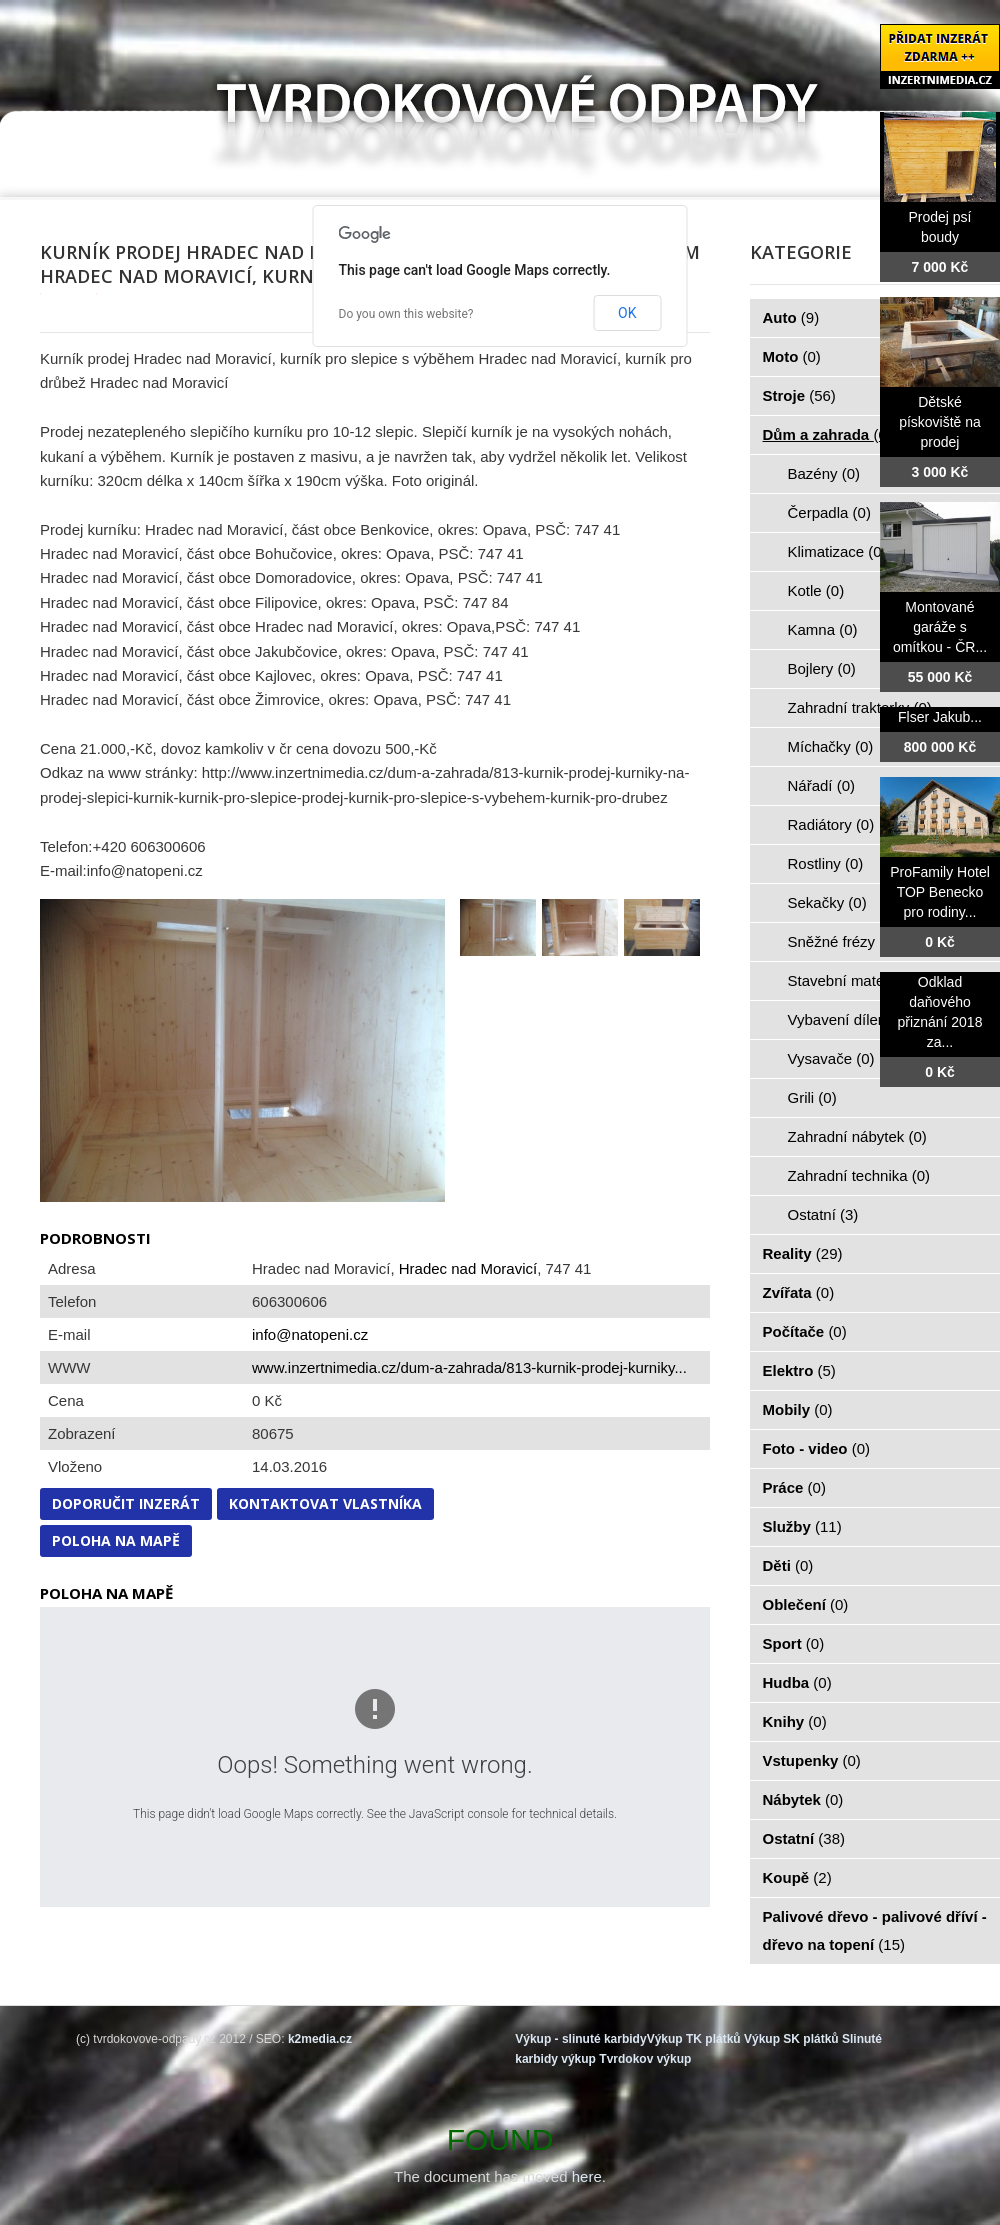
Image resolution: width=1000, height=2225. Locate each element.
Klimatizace (837, 551)
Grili (812, 1097)
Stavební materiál (857, 980)
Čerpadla (829, 512)
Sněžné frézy (843, 941)
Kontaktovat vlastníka (325, 1503)
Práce (794, 1487)
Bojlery (822, 668)
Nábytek (803, 1799)
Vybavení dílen (848, 1019)
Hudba (797, 1682)
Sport (794, 1643)
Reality (803, 1253)
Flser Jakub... (940, 717)
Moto (792, 356)
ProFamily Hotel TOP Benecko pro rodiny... (940, 892)
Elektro (799, 1370)
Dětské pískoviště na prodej (940, 422)
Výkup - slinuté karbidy (580, 2039)
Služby (802, 1526)
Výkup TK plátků (694, 2039)
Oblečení (806, 1604)
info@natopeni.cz (310, 1334)
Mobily (798, 1409)
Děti (788, 1565)
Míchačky (831, 746)
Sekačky (827, 902)
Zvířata (799, 1292)
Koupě (797, 1877)
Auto (791, 317)
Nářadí (822, 785)
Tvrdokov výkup (645, 2059)
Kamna (823, 629)
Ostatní (823, 1214)
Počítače (805, 1331)
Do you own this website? (406, 314)
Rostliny (826, 863)
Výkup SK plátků (791, 2039)
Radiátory (831, 824)
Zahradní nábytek (857, 1136)
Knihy (795, 1721)
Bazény (824, 473)
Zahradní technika (859, 1175)
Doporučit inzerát (126, 1503)
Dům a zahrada (827, 434)
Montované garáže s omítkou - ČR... (940, 627)
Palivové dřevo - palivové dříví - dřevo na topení (875, 1930)
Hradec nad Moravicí (468, 1268)
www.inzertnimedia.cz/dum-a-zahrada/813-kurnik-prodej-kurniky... (469, 1367)
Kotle (816, 590)
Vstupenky (812, 1760)
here (587, 2176)
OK (627, 313)
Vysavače (831, 1058)
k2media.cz (320, 2039)
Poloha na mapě (116, 1540)
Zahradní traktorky (860, 707)
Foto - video (817, 1448)
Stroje (799, 395)
